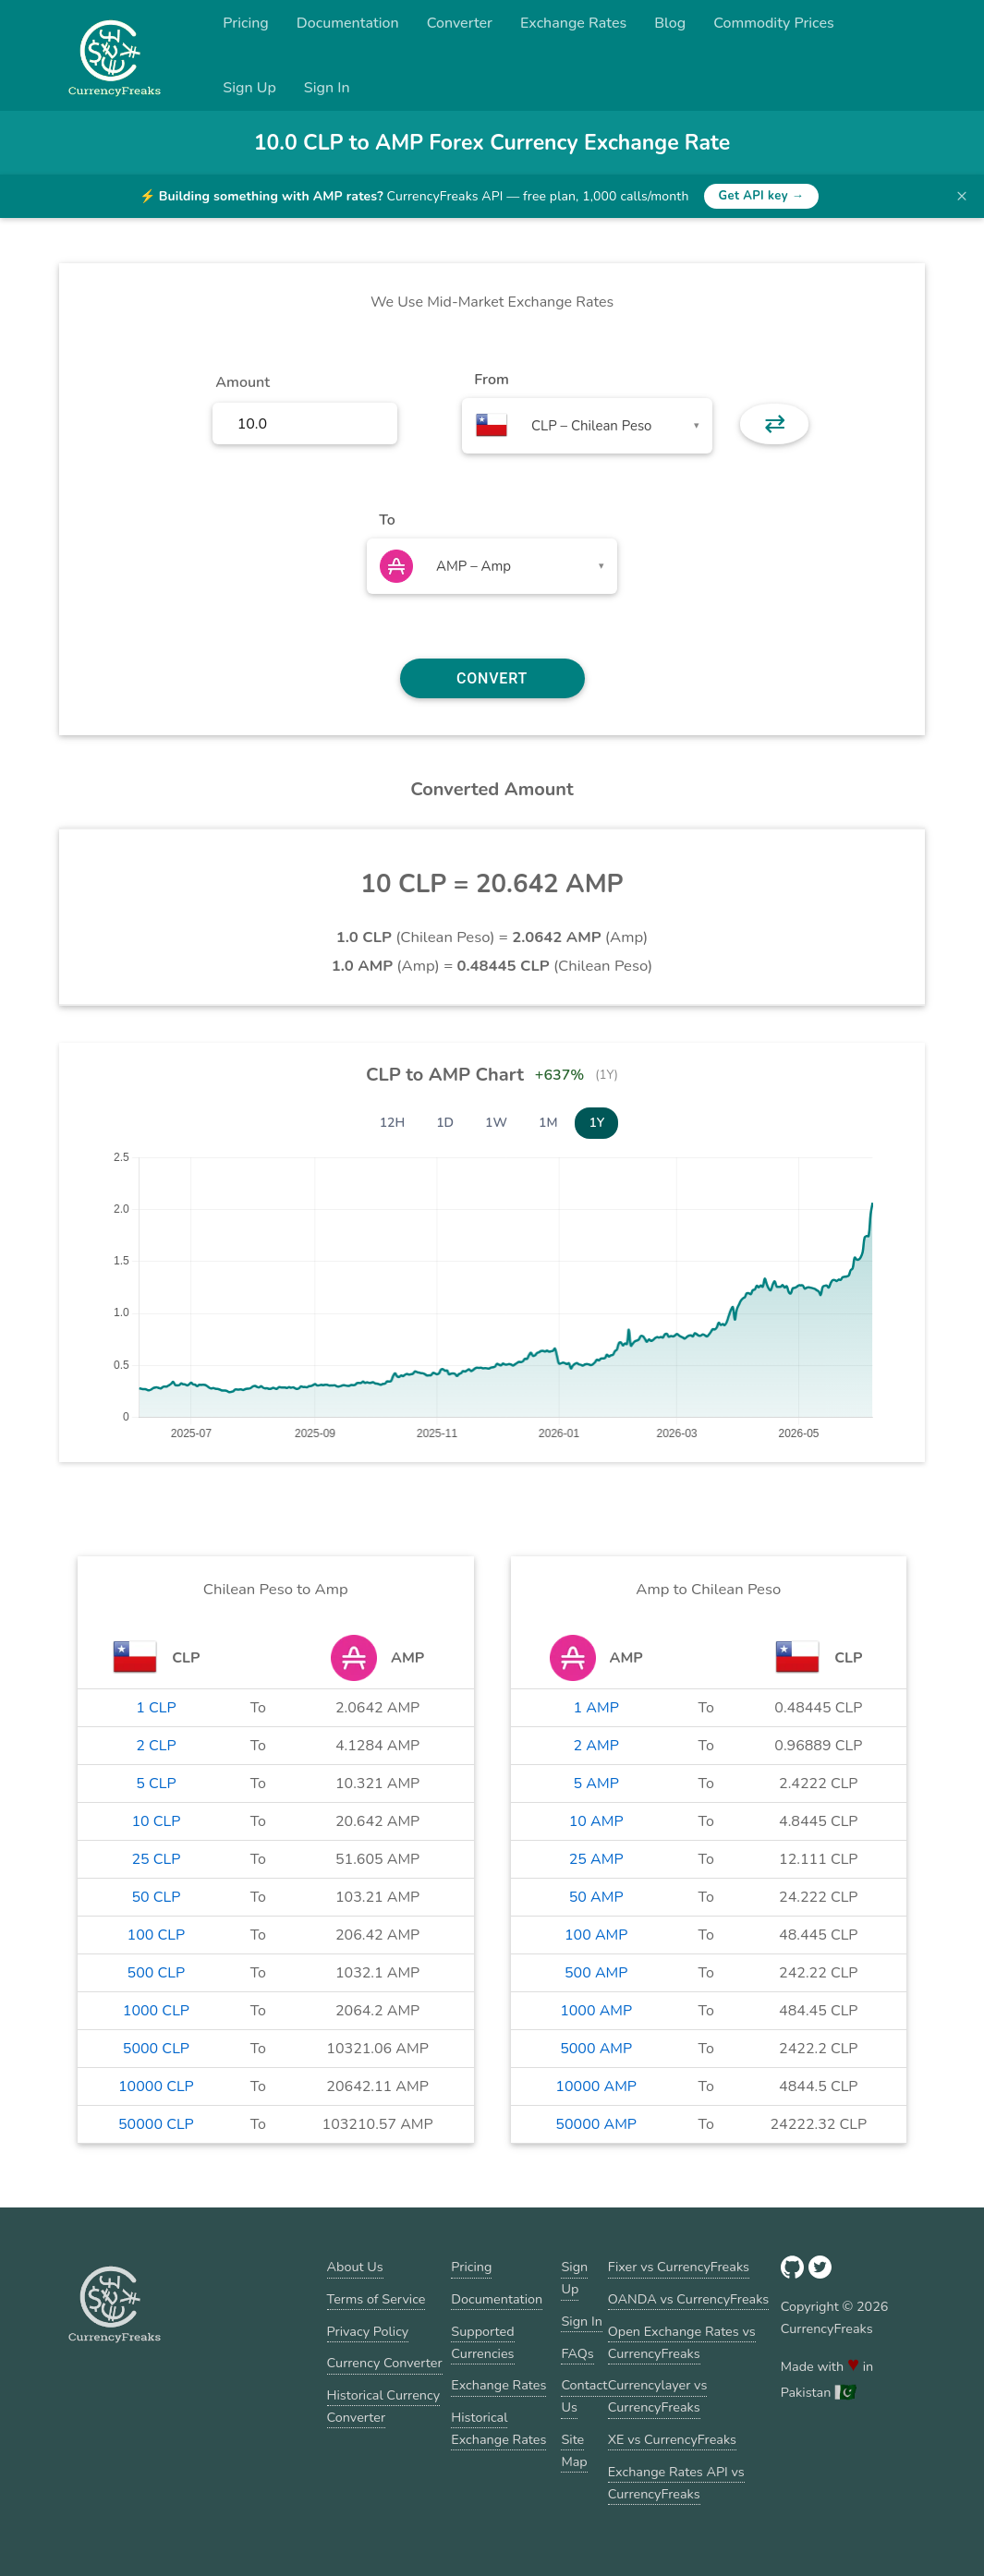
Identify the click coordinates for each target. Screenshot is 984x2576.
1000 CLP (156, 2011)
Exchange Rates (573, 23)
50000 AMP (596, 2124)
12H (393, 1122)
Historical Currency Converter (384, 2406)
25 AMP (596, 1859)
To (387, 520)
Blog (670, 23)
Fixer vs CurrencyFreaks (678, 2266)
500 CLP (157, 1973)
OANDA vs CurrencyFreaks (688, 2299)
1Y (596, 1122)
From (491, 379)
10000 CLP (156, 2086)
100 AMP (596, 1935)
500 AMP (596, 1973)
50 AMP (596, 1897)
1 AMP (596, 1708)
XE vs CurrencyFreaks (672, 2439)
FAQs (577, 2353)
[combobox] (587, 426)
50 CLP (155, 1897)
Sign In (327, 88)
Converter (459, 23)
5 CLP (156, 1783)
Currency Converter (385, 2362)
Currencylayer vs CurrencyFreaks (658, 2396)
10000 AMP (596, 2086)
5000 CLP (156, 2048)
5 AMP (596, 1783)
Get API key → (762, 195)
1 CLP (156, 1708)
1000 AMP (596, 2011)
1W (496, 1122)
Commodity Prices (773, 23)
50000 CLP (156, 2124)
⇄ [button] (774, 423)
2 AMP (596, 1745)
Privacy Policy (368, 2331)
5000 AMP (596, 2048)
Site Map (574, 2450)
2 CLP (156, 1745)
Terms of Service (376, 2299)
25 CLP (155, 1859)
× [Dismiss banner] (961, 196)
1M (548, 1122)
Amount (242, 382)
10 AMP (596, 1821)
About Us (355, 2266)
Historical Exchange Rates (498, 2428)
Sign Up (249, 88)
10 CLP (155, 1821)
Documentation (348, 23)
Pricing (246, 23)
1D (445, 1122)
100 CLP (157, 1935)
